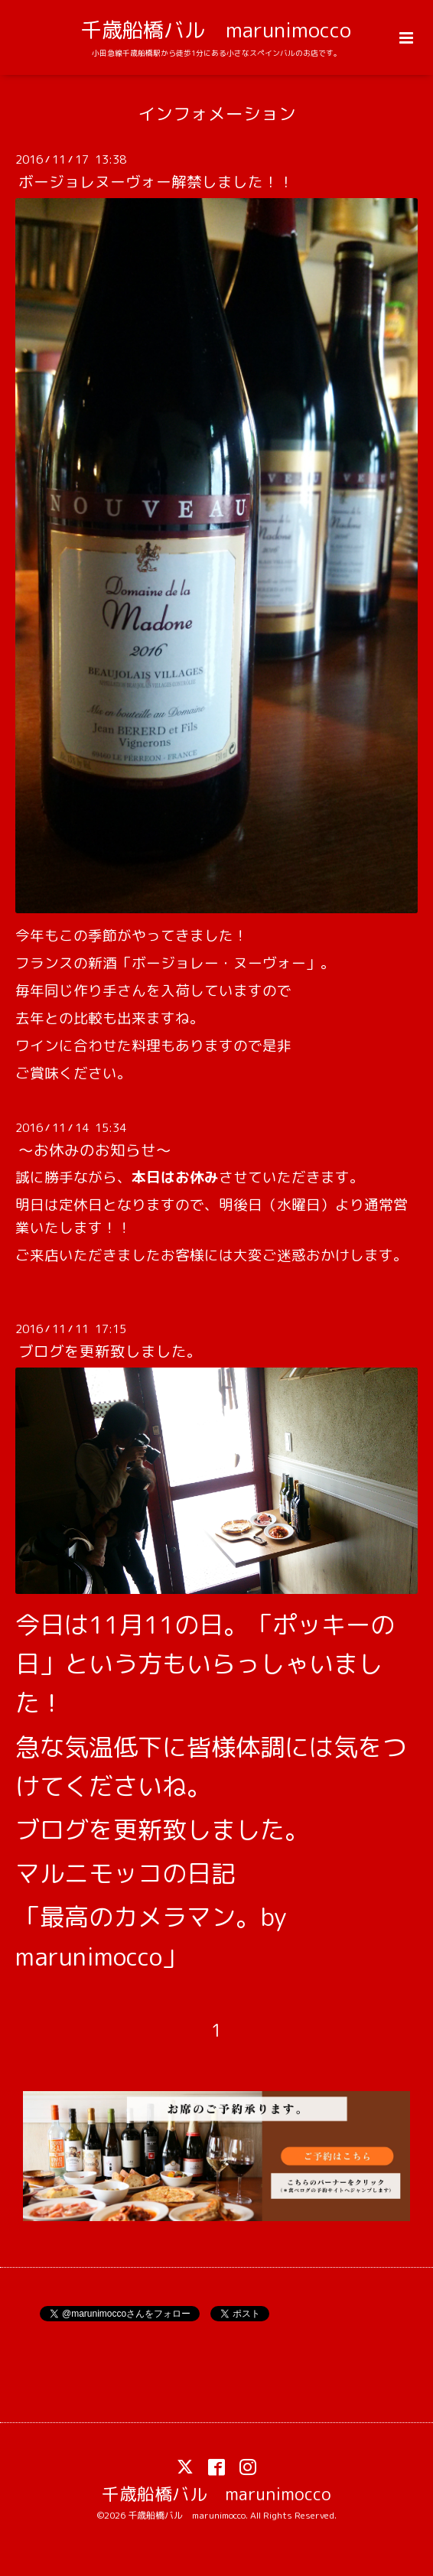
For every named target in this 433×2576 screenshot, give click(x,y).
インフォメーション (217, 113)
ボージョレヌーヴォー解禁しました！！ (156, 181)
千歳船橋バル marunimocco (216, 29)
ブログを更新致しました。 (110, 1351)
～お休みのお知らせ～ (94, 1150)
